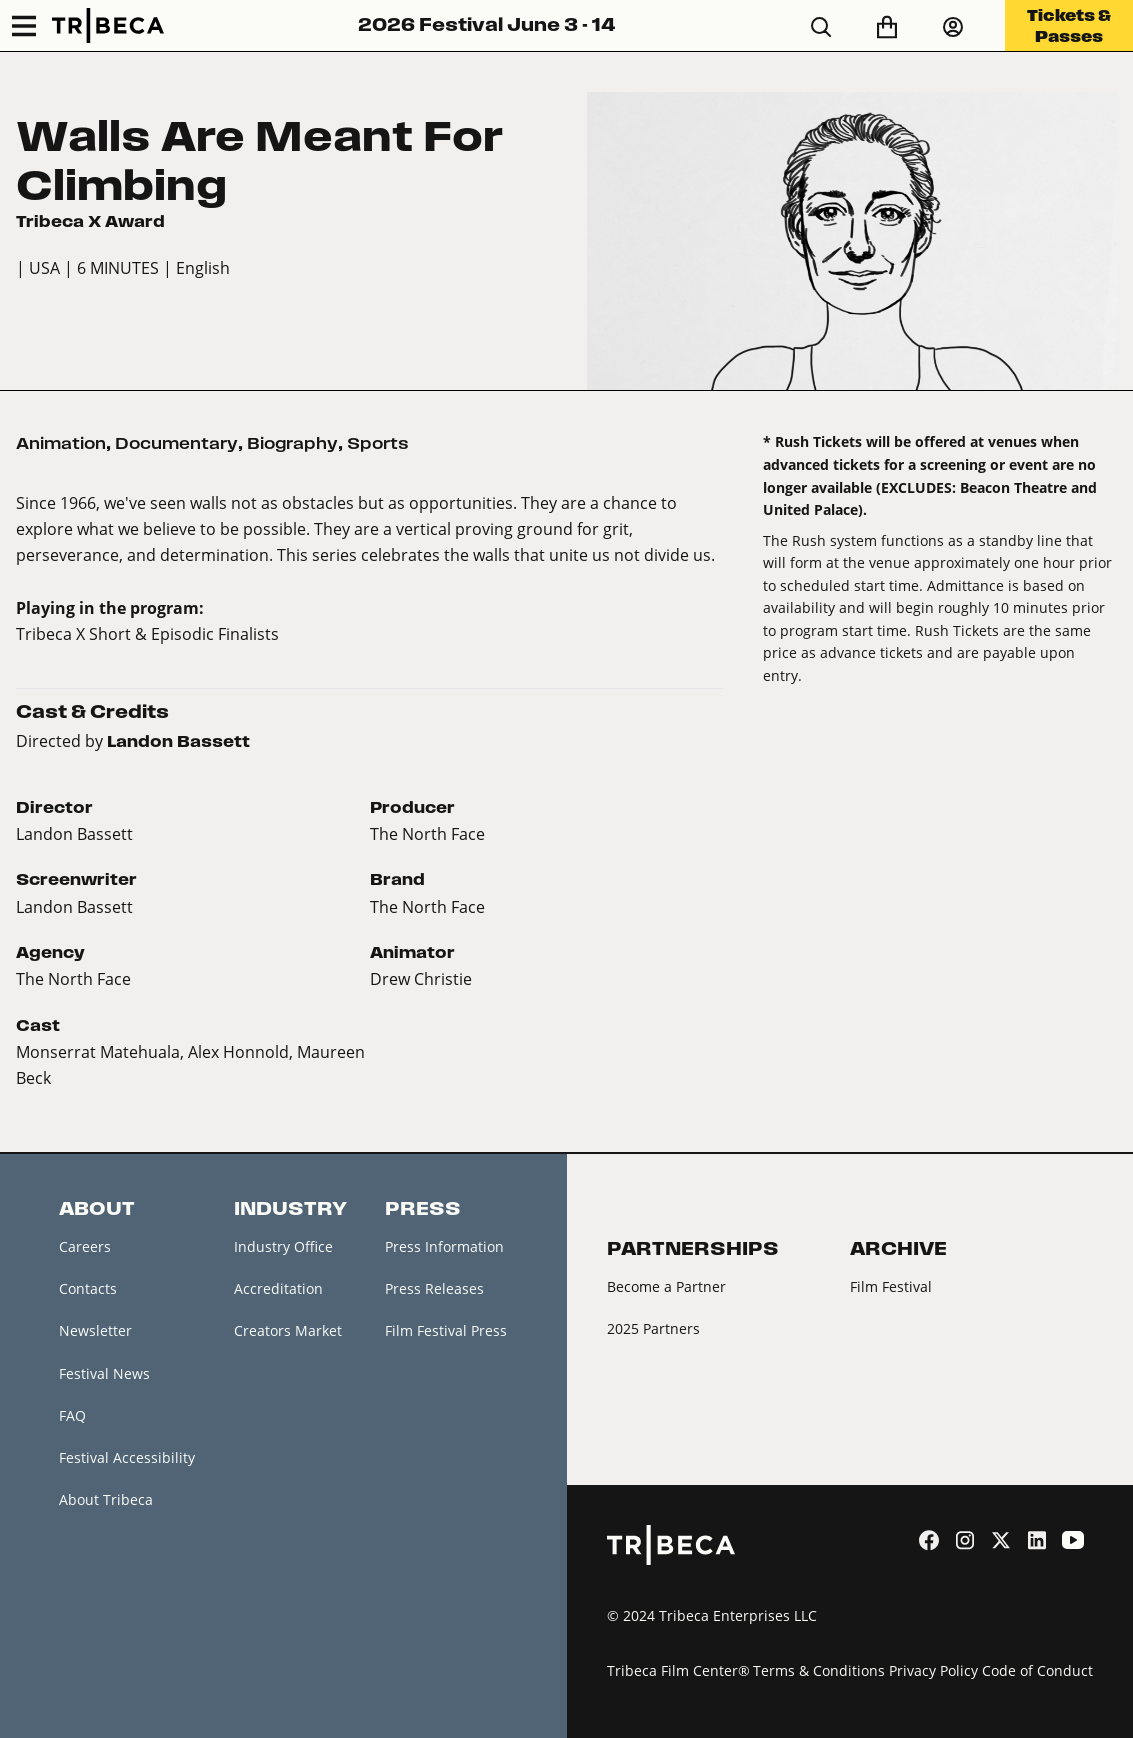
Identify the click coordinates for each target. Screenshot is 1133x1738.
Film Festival (891, 1286)
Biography (292, 443)
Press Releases (434, 1288)
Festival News (104, 1373)
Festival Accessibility (127, 1457)
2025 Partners (653, 1328)
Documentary (176, 443)
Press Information (444, 1246)
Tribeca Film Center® (678, 1670)
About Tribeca (106, 1499)
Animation (61, 443)
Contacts (88, 1288)
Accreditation (278, 1288)
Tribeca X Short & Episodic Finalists (147, 633)
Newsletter (95, 1330)
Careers (85, 1246)
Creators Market (288, 1330)
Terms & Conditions (819, 1670)
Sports (378, 443)
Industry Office (283, 1246)
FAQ (72, 1415)
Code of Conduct (1037, 1670)
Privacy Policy (933, 1670)
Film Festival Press (446, 1330)
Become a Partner (666, 1286)
